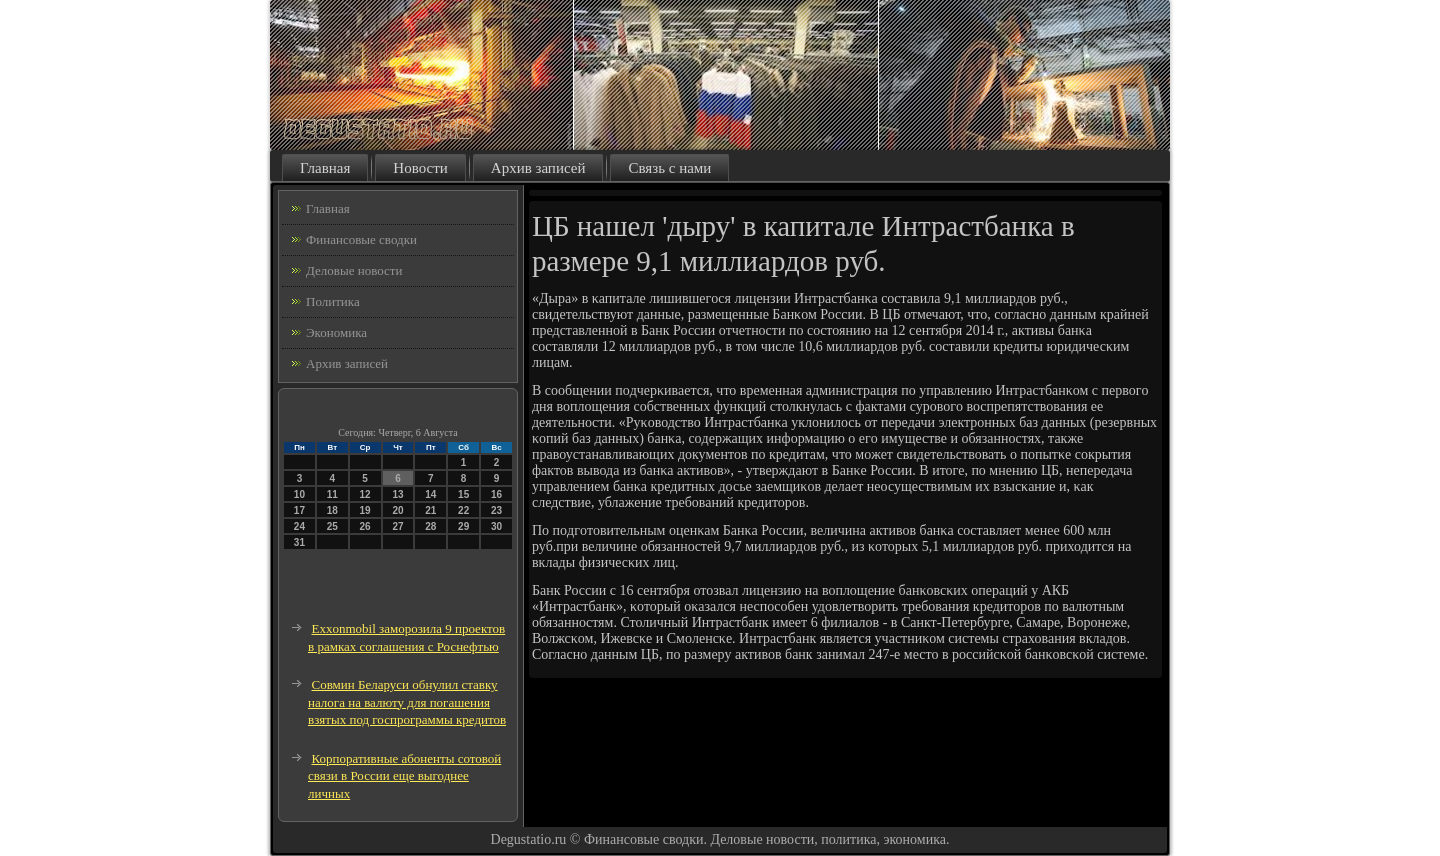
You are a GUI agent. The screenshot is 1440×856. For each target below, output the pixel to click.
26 (365, 526)
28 (430, 526)
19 (365, 510)
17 (299, 510)
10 (299, 494)
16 (496, 494)
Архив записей (538, 168)
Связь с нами (669, 168)
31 (299, 542)
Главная (325, 168)
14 (430, 494)
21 (430, 510)
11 (332, 494)
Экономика (336, 332)
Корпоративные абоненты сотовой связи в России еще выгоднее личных (404, 776)
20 (397, 510)
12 (365, 494)
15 (463, 494)
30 (496, 526)
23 (496, 510)
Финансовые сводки (361, 239)
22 (463, 510)
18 (332, 510)
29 (463, 526)
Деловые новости (354, 270)
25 (332, 526)
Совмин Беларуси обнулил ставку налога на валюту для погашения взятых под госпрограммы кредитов (407, 702)
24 (299, 526)
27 (397, 526)
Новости (420, 168)
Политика (333, 301)
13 (397, 494)
